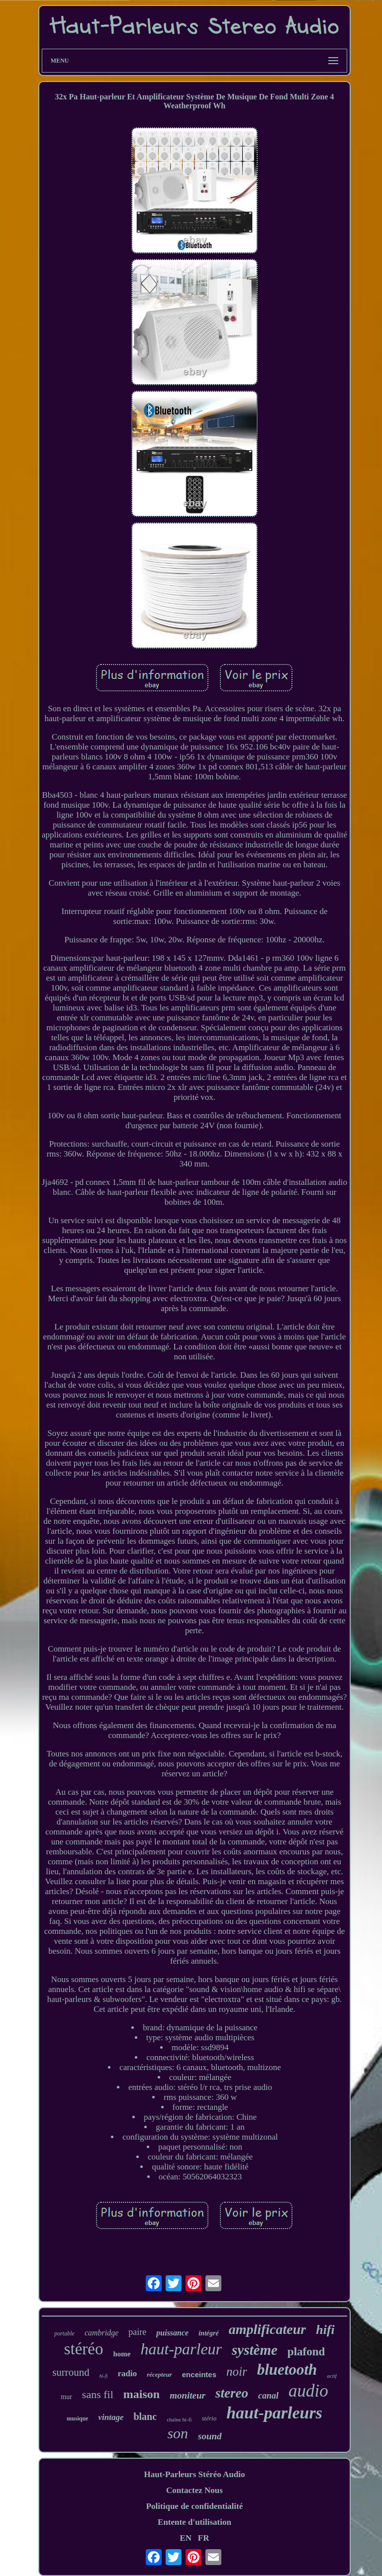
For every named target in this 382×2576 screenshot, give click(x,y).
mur (66, 2397)
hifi (325, 2330)
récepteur (159, 2374)
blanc (145, 2416)
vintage (110, 2417)
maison (141, 2394)
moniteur (187, 2395)
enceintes (199, 2374)
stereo (231, 2393)
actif (332, 2376)
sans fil (97, 2394)
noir (236, 2371)
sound (210, 2436)
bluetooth (287, 2369)
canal (268, 2396)
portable (64, 2333)
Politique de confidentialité (194, 2506)
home (121, 2354)
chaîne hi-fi (179, 2419)
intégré (208, 2333)
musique (77, 2418)
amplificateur (267, 2329)
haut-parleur (181, 2349)
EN (185, 2538)
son (177, 2433)
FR (203, 2538)
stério (209, 2418)
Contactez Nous (194, 2490)
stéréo (83, 2349)
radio (127, 2373)
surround (71, 2372)
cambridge (101, 2332)
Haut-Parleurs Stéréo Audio (194, 2474)
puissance (172, 2332)
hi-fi (103, 2376)
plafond (306, 2351)
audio (308, 2391)
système (255, 2350)
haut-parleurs (274, 2413)
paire (137, 2332)
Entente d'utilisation (194, 2522)
